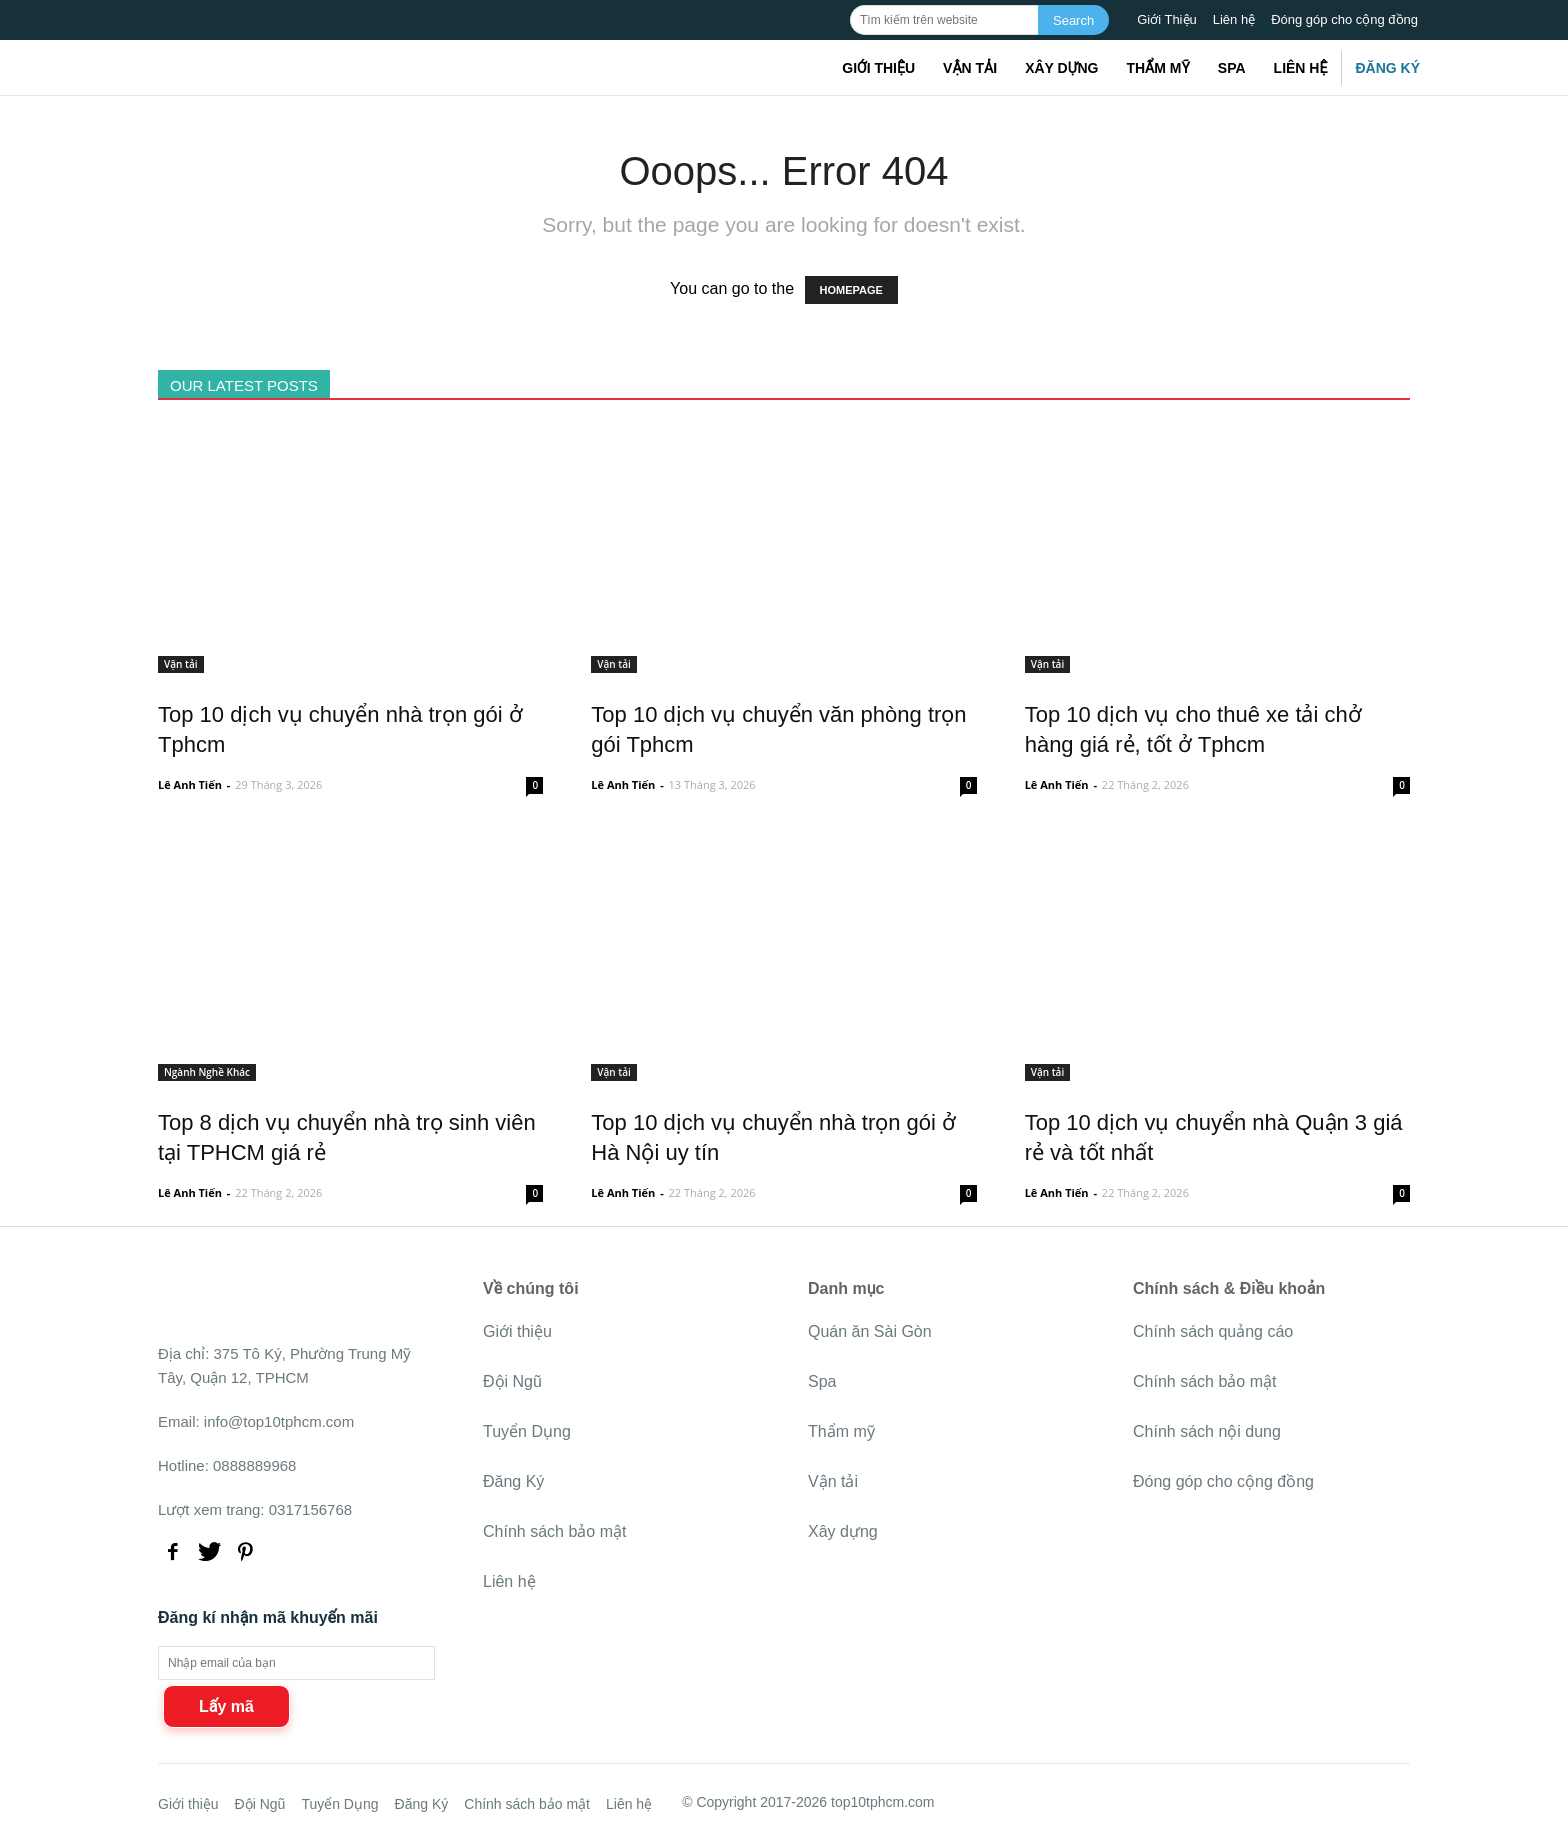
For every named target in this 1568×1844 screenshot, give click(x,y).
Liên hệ (1234, 19)
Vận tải (970, 68)
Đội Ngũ (512, 1381)
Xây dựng (1061, 68)
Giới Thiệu (1167, 19)
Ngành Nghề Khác (207, 1072)
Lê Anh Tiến (190, 784)
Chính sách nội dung (1207, 1431)
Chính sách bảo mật (554, 1531)
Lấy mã (226, 1706)
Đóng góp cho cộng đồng (1344, 19)
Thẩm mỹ (1157, 68)
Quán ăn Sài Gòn (870, 1331)
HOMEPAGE (851, 290)
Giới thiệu (878, 68)
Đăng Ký (1387, 68)
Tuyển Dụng (527, 1431)
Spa (1232, 68)
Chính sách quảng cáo (1213, 1331)
